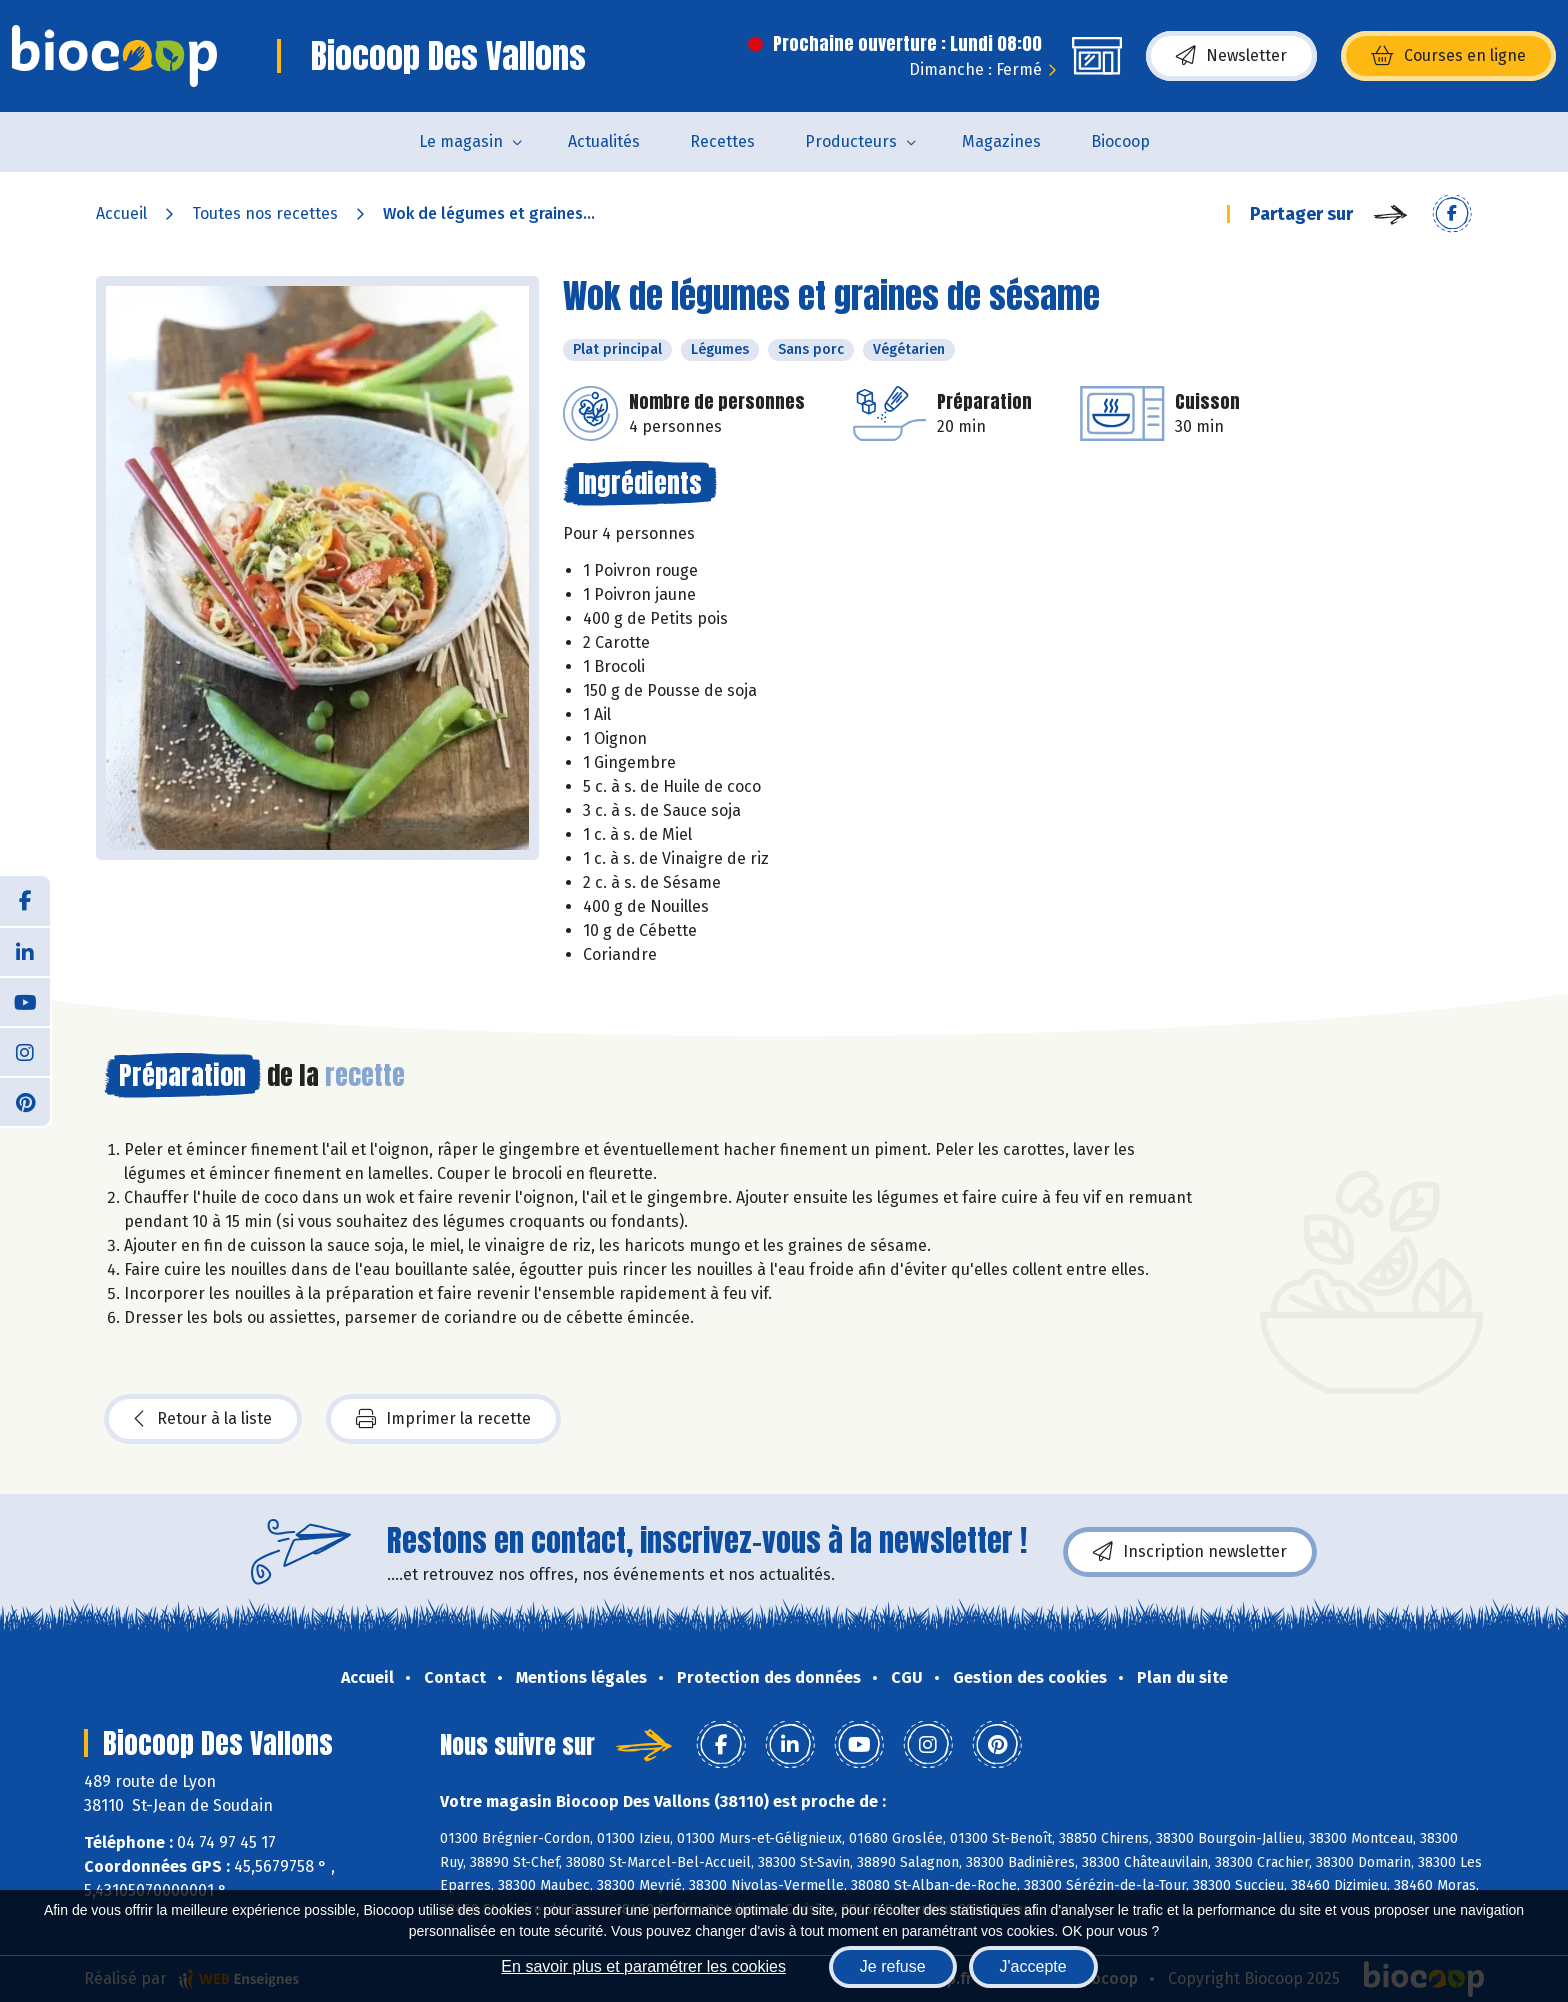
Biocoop (1120, 141)
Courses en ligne (1448, 56)
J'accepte (1033, 1966)
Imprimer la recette (443, 1419)
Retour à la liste (203, 1419)
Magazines (1001, 141)
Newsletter (1231, 56)
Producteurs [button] (851, 141)
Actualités (604, 141)
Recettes (722, 141)
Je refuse (893, 1966)
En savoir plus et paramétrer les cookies (643, 1966)
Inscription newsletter (1190, 1552)
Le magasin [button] (461, 141)
